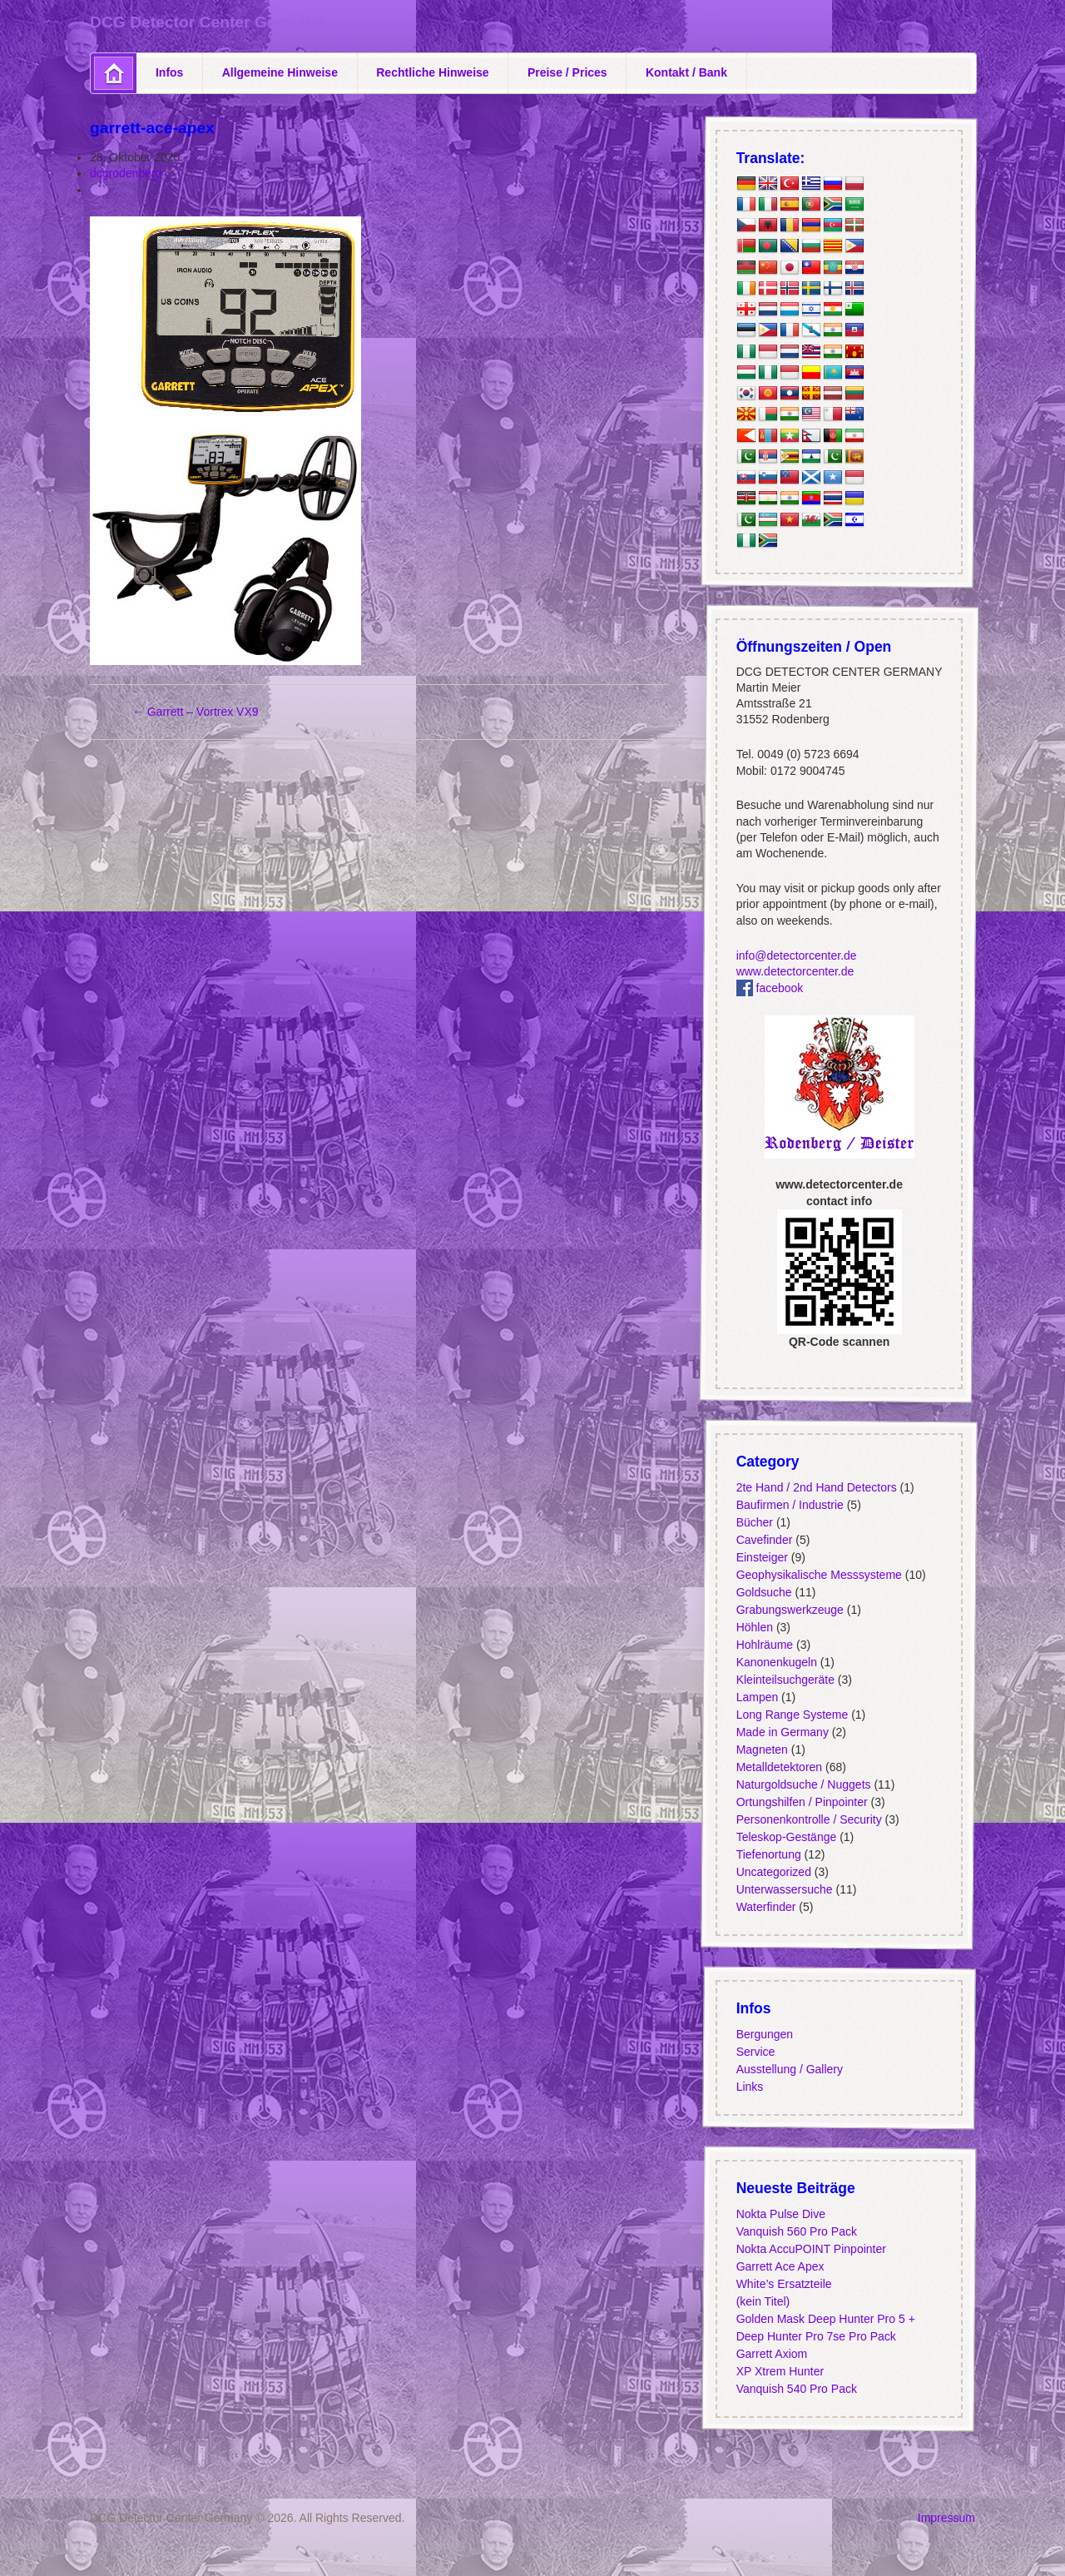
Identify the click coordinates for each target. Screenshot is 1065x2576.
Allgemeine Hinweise (280, 72)
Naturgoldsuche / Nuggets (803, 1784)
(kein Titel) (763, 2301)
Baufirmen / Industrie (789, 1504)
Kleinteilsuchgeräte (785, 1679)
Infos (169, 72)
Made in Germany (782, 1732)
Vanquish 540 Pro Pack (796, 2388)
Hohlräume (764, 1644)
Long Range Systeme (792, 1714)
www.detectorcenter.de (795, 971)
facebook (769, 988)
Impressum (946, 2517)
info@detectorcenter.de (796, 954)
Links (749, 2086)
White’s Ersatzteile (783, 2284)
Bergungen (764, 2034)
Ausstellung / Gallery (789, 2069)
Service (755, 2051)
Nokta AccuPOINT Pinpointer (810, 2249)
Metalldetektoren (779, 1767)
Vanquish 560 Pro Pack (796, 2231)
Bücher (754, 1522)
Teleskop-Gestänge (786, 1837)
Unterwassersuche (784, 1889)
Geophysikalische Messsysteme (818, 1574)
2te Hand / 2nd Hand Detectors (816, 1487)
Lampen (757, 1697)
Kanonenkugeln (776, 1662)
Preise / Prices (567, 72)
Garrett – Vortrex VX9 (195, 711)
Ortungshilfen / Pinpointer (801, 1802)
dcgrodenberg (125, 173)
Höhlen (754, 1627)
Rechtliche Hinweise (432, 72)
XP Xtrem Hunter (780, 2371)
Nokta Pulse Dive (780, 2214)
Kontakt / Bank (686, 72)
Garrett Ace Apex (780, 2266)
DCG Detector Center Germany (207, 22)
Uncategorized (773, 1872)
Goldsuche (763, 1592)
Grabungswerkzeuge (789, 1609)
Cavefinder (764, 1539)
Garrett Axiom (771, 2353)
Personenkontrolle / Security (808, 1819)
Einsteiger (761, 1557)
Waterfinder (765, 1906)
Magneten (761, 1749)
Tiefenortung (768, 1854)
